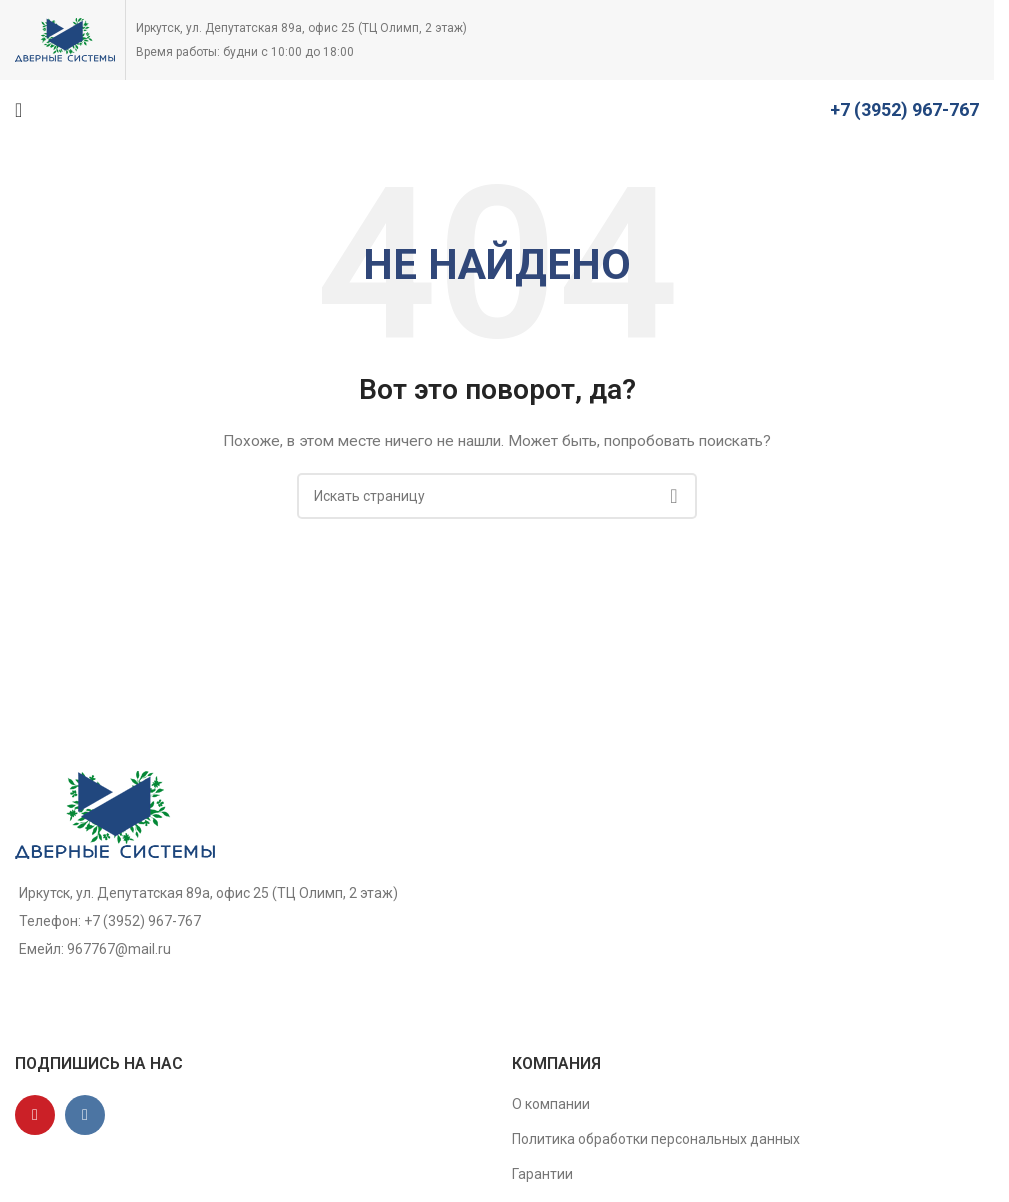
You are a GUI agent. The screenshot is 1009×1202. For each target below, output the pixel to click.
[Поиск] (497, 496)
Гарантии (542, 1174)
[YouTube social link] (35, 1115)
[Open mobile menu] (18, 110)
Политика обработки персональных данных (656, 1139)
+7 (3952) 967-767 (904, 109)
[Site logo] (65, 39)
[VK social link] (85, 1115)
